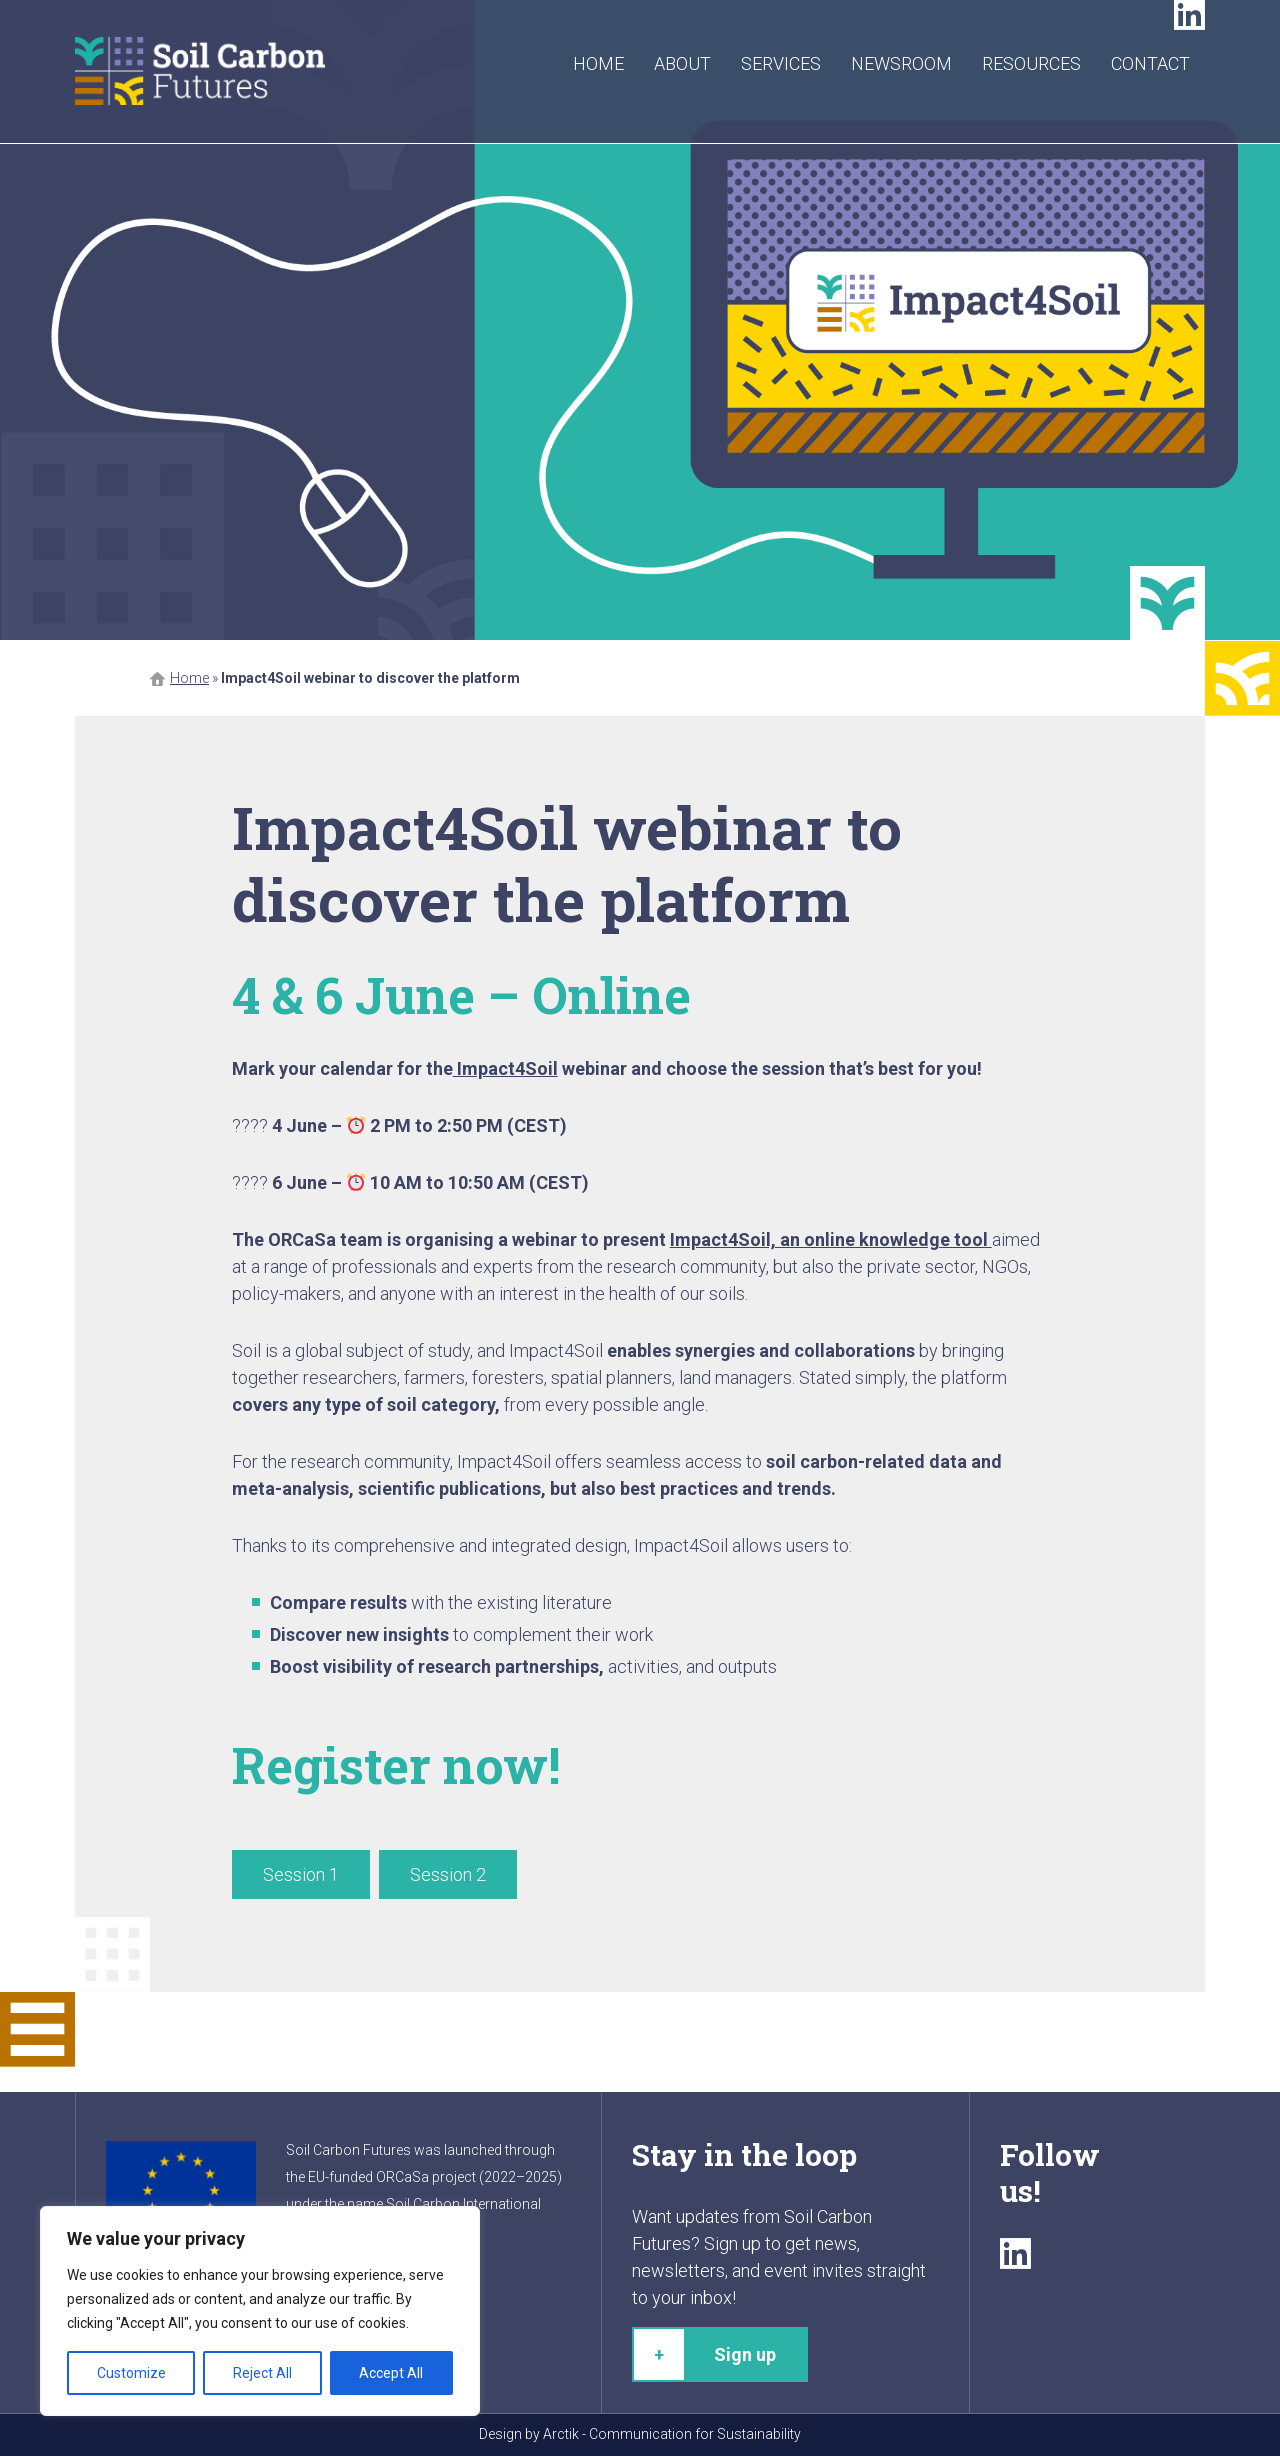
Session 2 (448, 1874)
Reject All (262, 2373)
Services (781, 63)
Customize (131, 2373)
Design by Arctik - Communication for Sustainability (640, 2434)
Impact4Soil (505, 1068)
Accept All (391, 2373)
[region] (260, 2311)
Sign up (745, 2354)
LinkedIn (1189, 15)
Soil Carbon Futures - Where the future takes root (200, 71)
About (682, 63)
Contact (1150, 63)
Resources (1031, 63)
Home (598, 63)
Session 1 (301, 1874)
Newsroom (901, 63)
